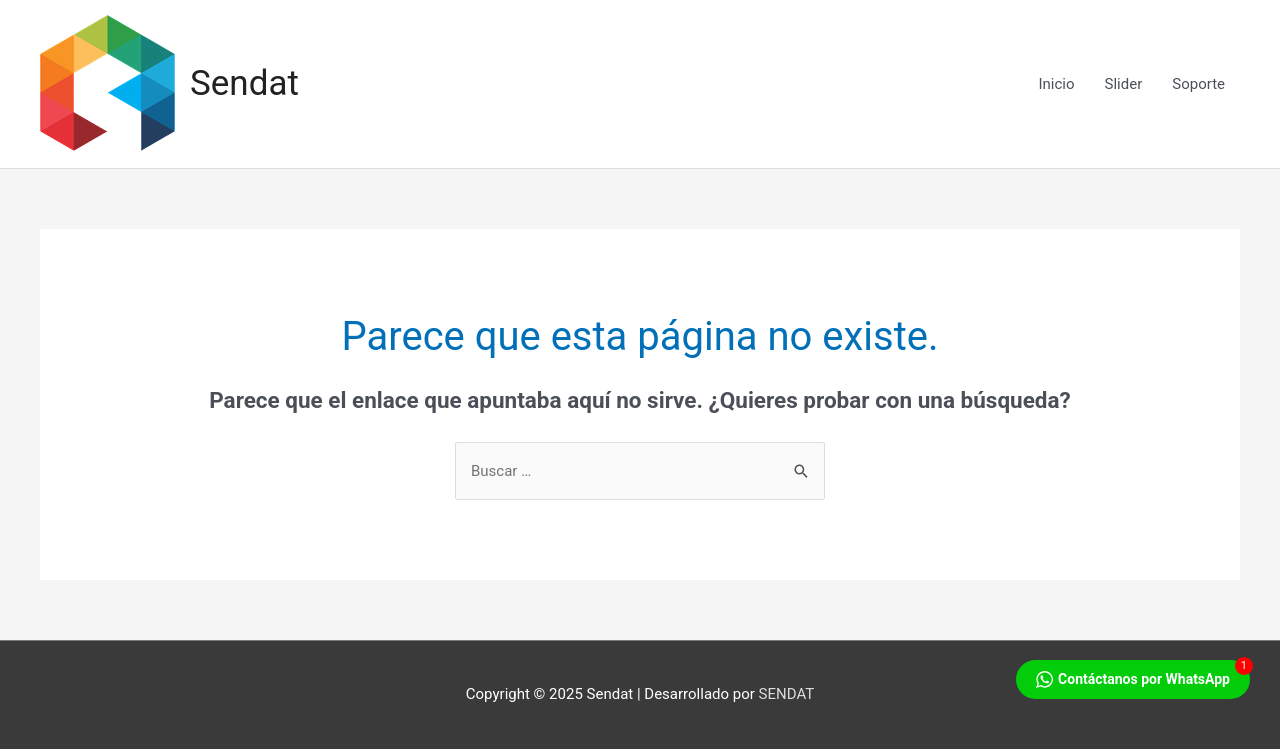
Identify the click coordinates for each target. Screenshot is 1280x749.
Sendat (244, 83)
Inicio (1056, 84)
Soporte (1198, 84)
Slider (1124, 84)
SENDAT (787, 694)
